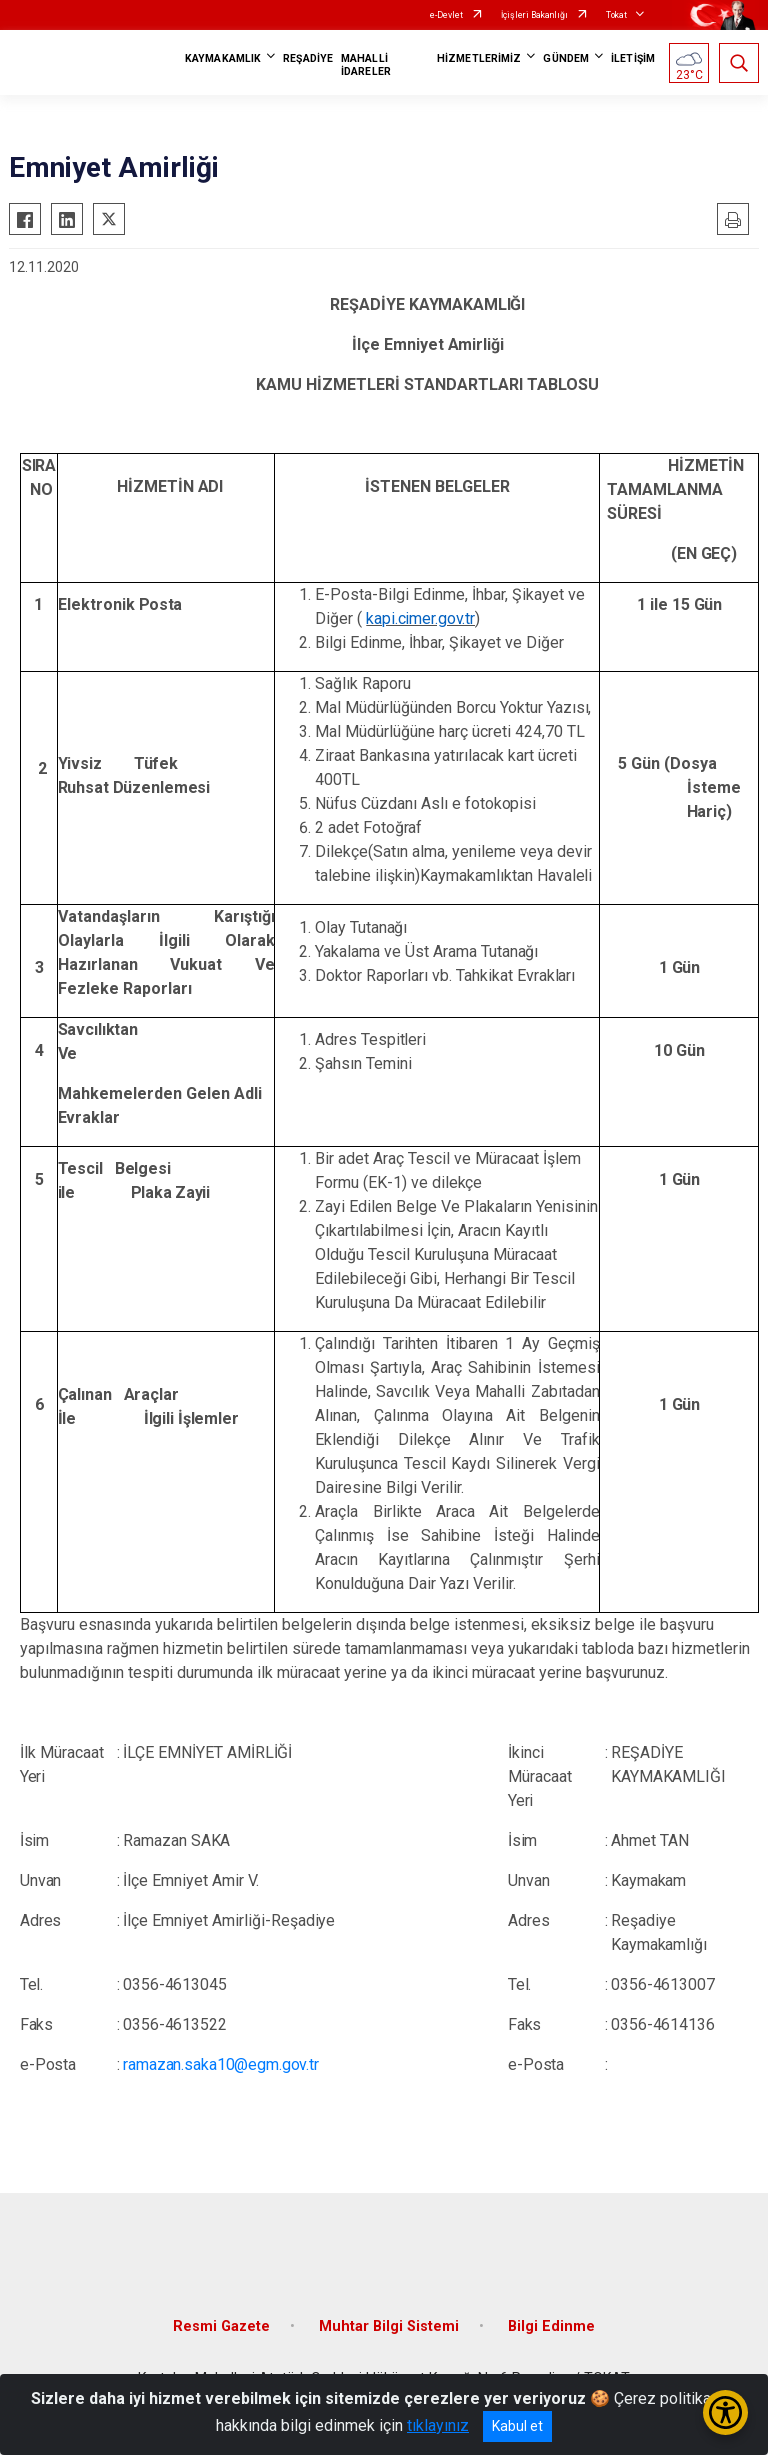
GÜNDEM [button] (566, 58)
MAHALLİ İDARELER (366, 65)
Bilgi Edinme (551, 2326)
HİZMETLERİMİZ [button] (479, 58)
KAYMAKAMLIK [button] (223, 58)
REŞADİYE (308, 58)
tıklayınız (438, 2425)
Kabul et (517, 2426)
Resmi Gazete (221, 2326)
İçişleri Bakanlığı (534, 15)
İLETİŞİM (633, 58)
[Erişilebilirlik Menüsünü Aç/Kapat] (725, 2412)
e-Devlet (446, 15)
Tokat (616, 15)
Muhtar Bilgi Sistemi (389, 2326)
